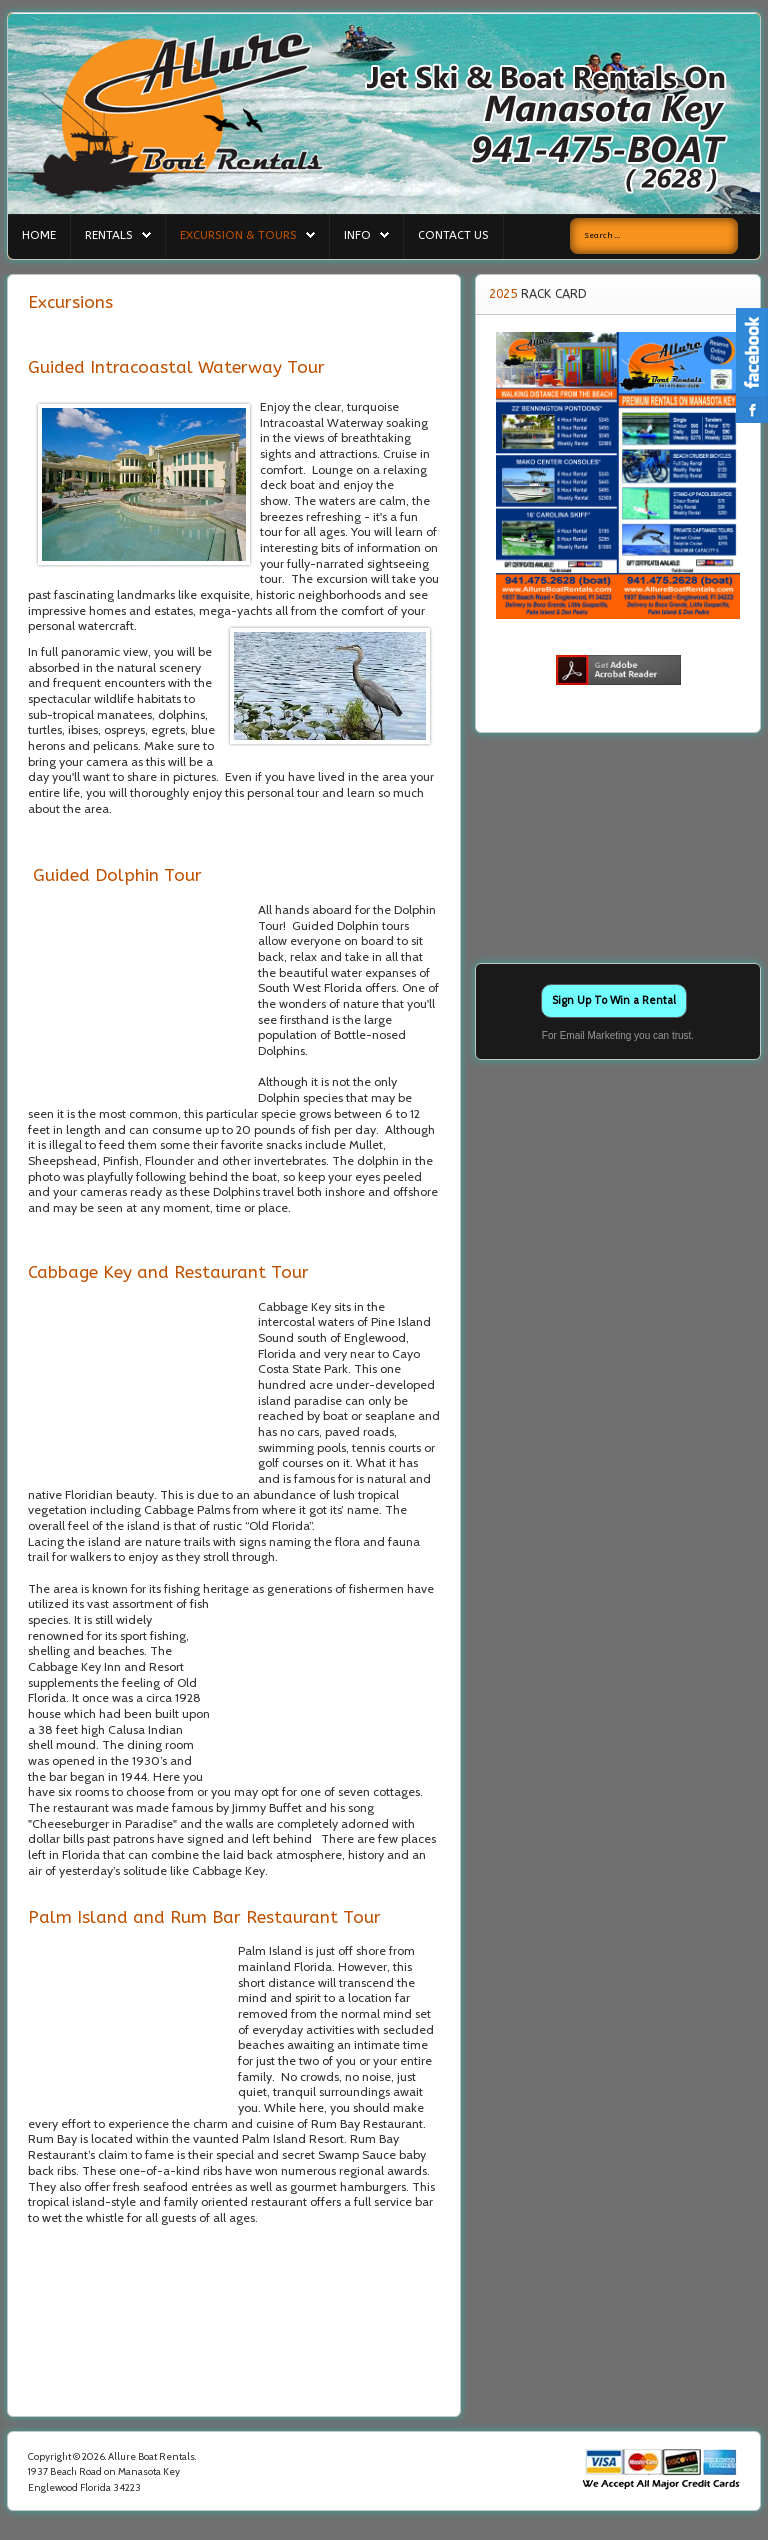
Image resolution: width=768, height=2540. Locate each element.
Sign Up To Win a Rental (614, 1000)
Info (357, 235)
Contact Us (453, 235)
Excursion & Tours (238, 235)
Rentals (109, 235)
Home (39, 235)
